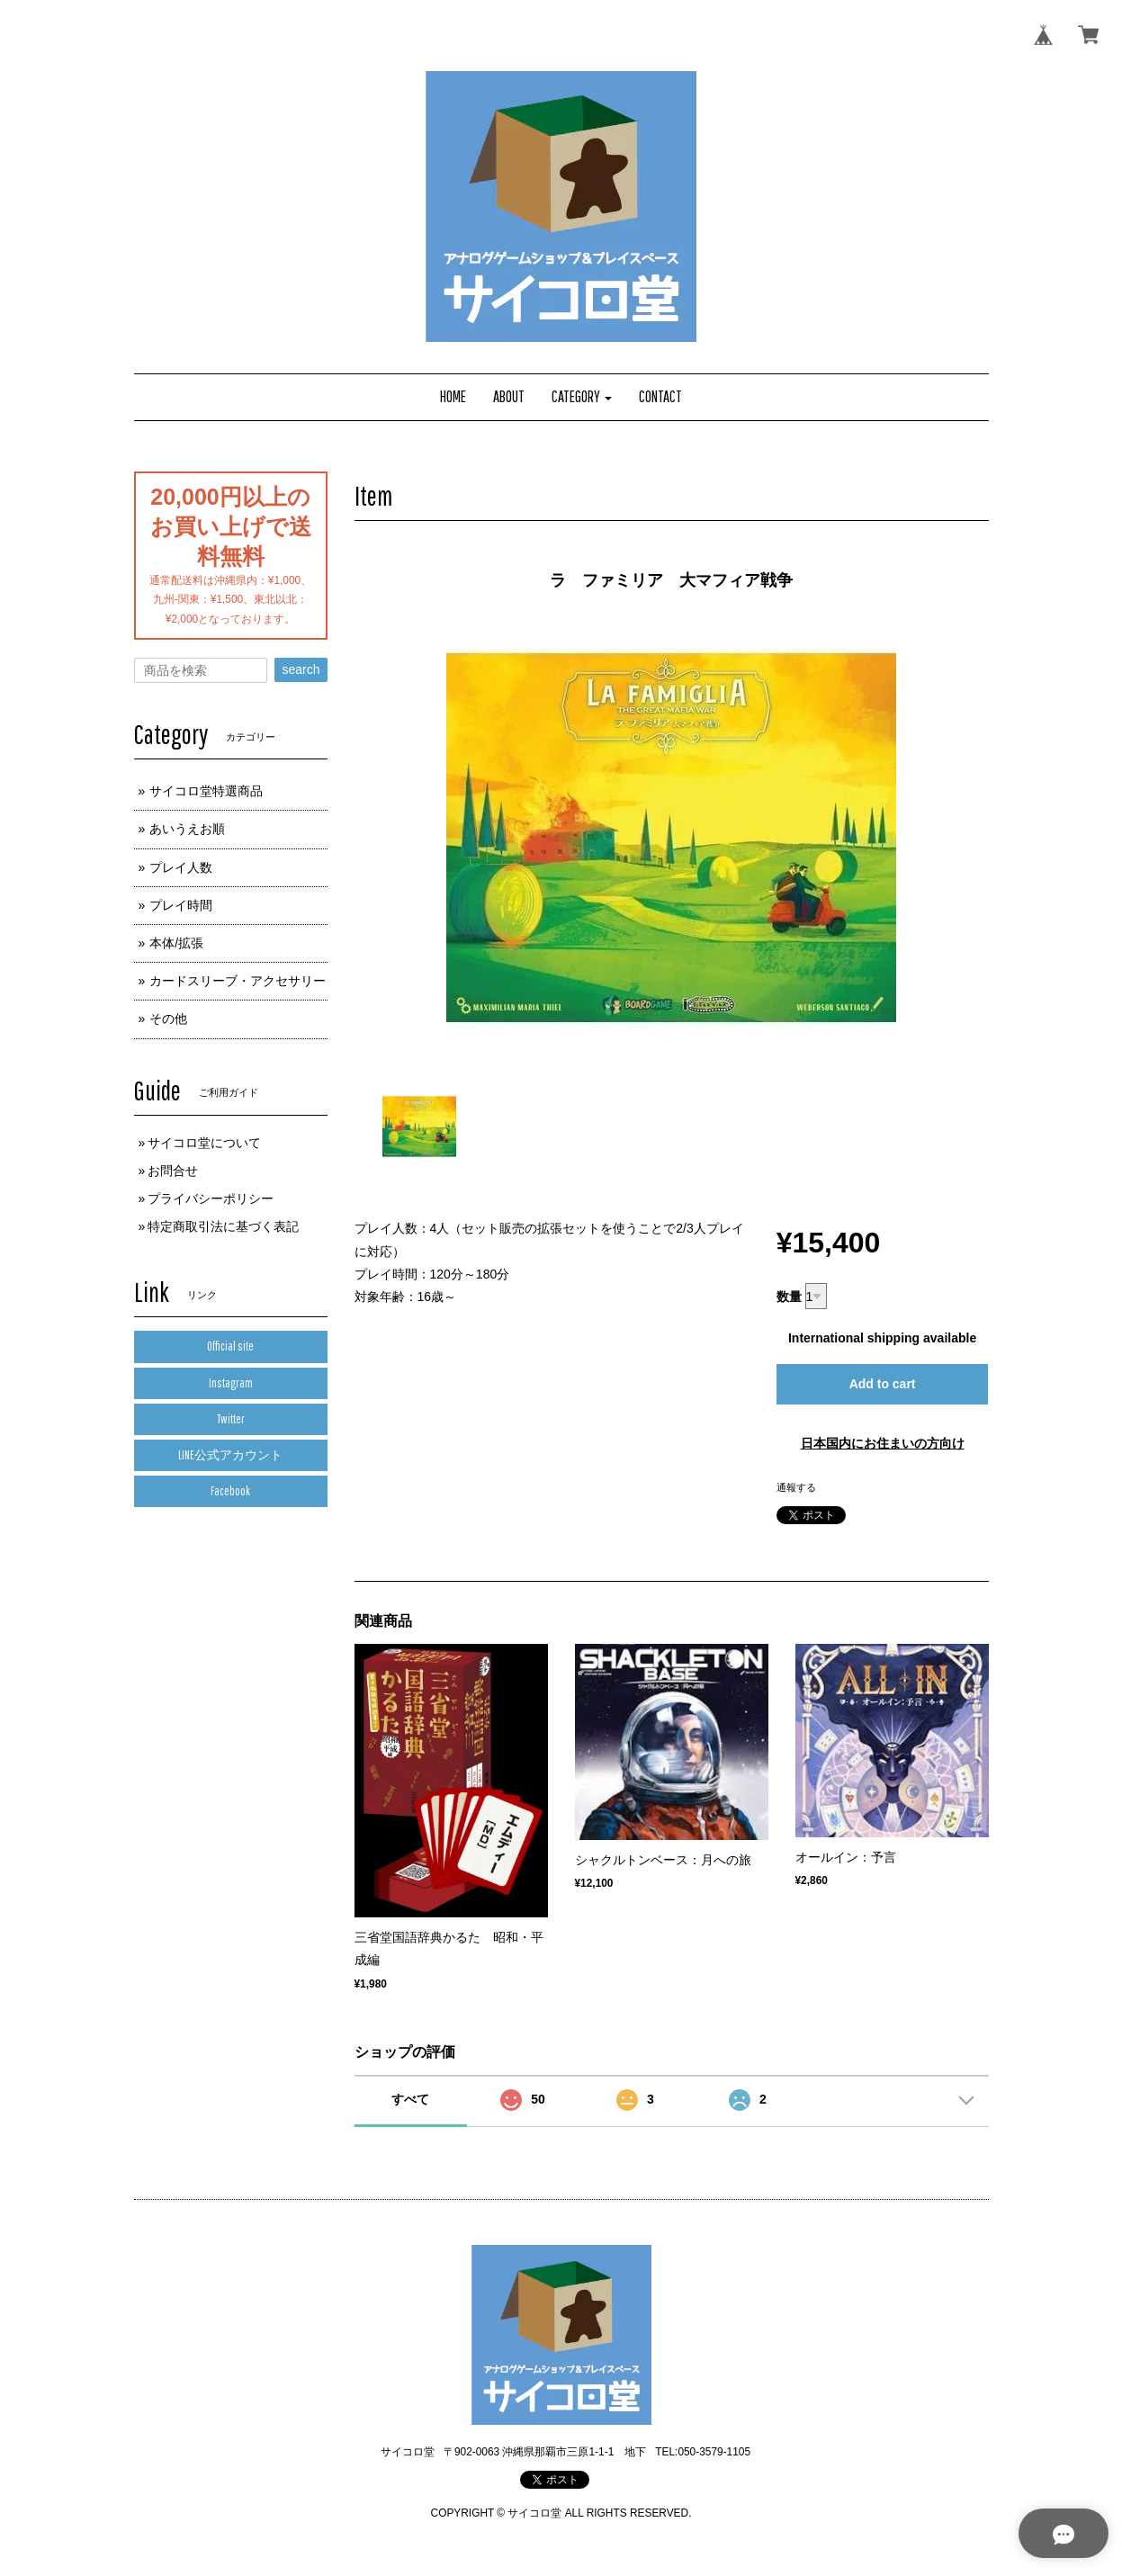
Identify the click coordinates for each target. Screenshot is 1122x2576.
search (300, 669)
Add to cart (882, 1384)
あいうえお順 (187, 828)
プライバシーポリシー (211, 1198)
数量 (789, 1296)
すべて (410, 2099)
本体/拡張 (176, 943)
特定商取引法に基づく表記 (223, 1226)
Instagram (231, 1383)
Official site (230, 1346)
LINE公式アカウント (230, 1455)
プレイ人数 (180, 867)
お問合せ (173, 1170)
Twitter (231, 1419)
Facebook (230, 1491)
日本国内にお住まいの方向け (883, 1443)
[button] (582, 397)
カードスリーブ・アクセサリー (237, 981)
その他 (168, 1018)
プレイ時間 (180, 905)
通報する (796, 1487)
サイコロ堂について (204, 1142)
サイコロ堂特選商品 (206, 791)
